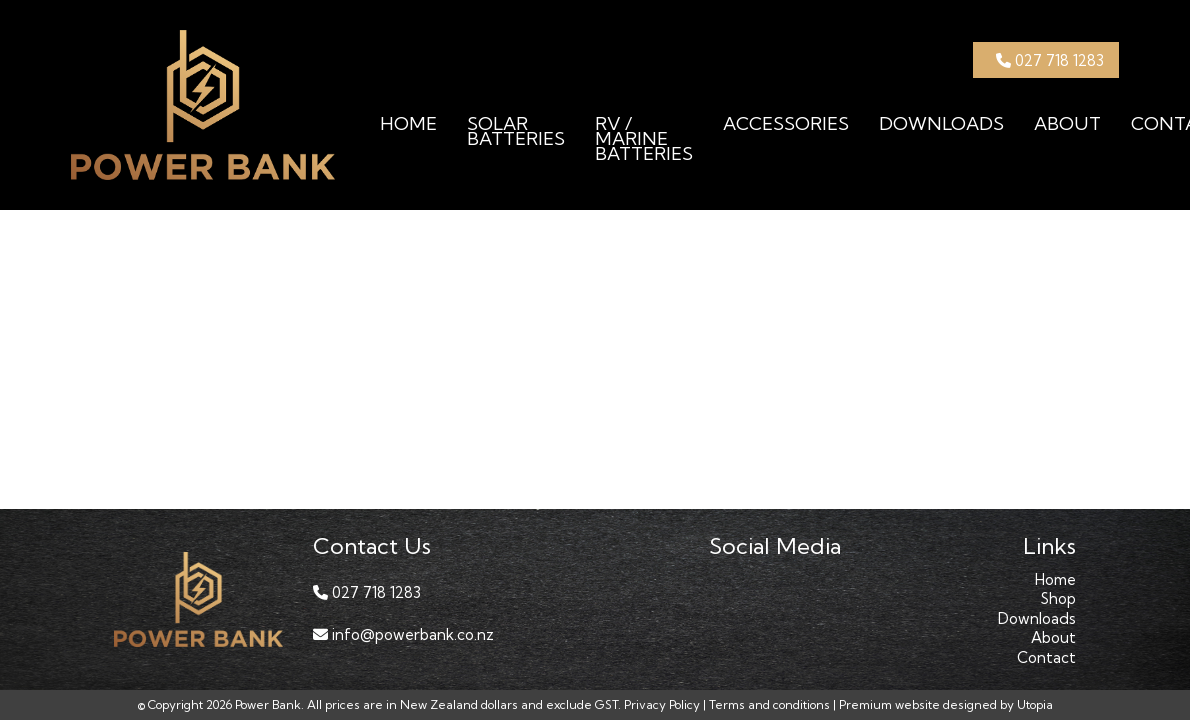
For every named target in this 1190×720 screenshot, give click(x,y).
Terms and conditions (769, 705)
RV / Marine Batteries (644, 138)
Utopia (1035, 705)
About (1067, 123)
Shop (1058, 599)
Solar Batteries (516, 131)
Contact (1046, 657)
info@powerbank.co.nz (403, 635)
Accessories (786, 123)
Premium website (889, 705)
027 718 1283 (1050, 60)
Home (408, 123)
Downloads (941, 123)
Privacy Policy (662, 705)
